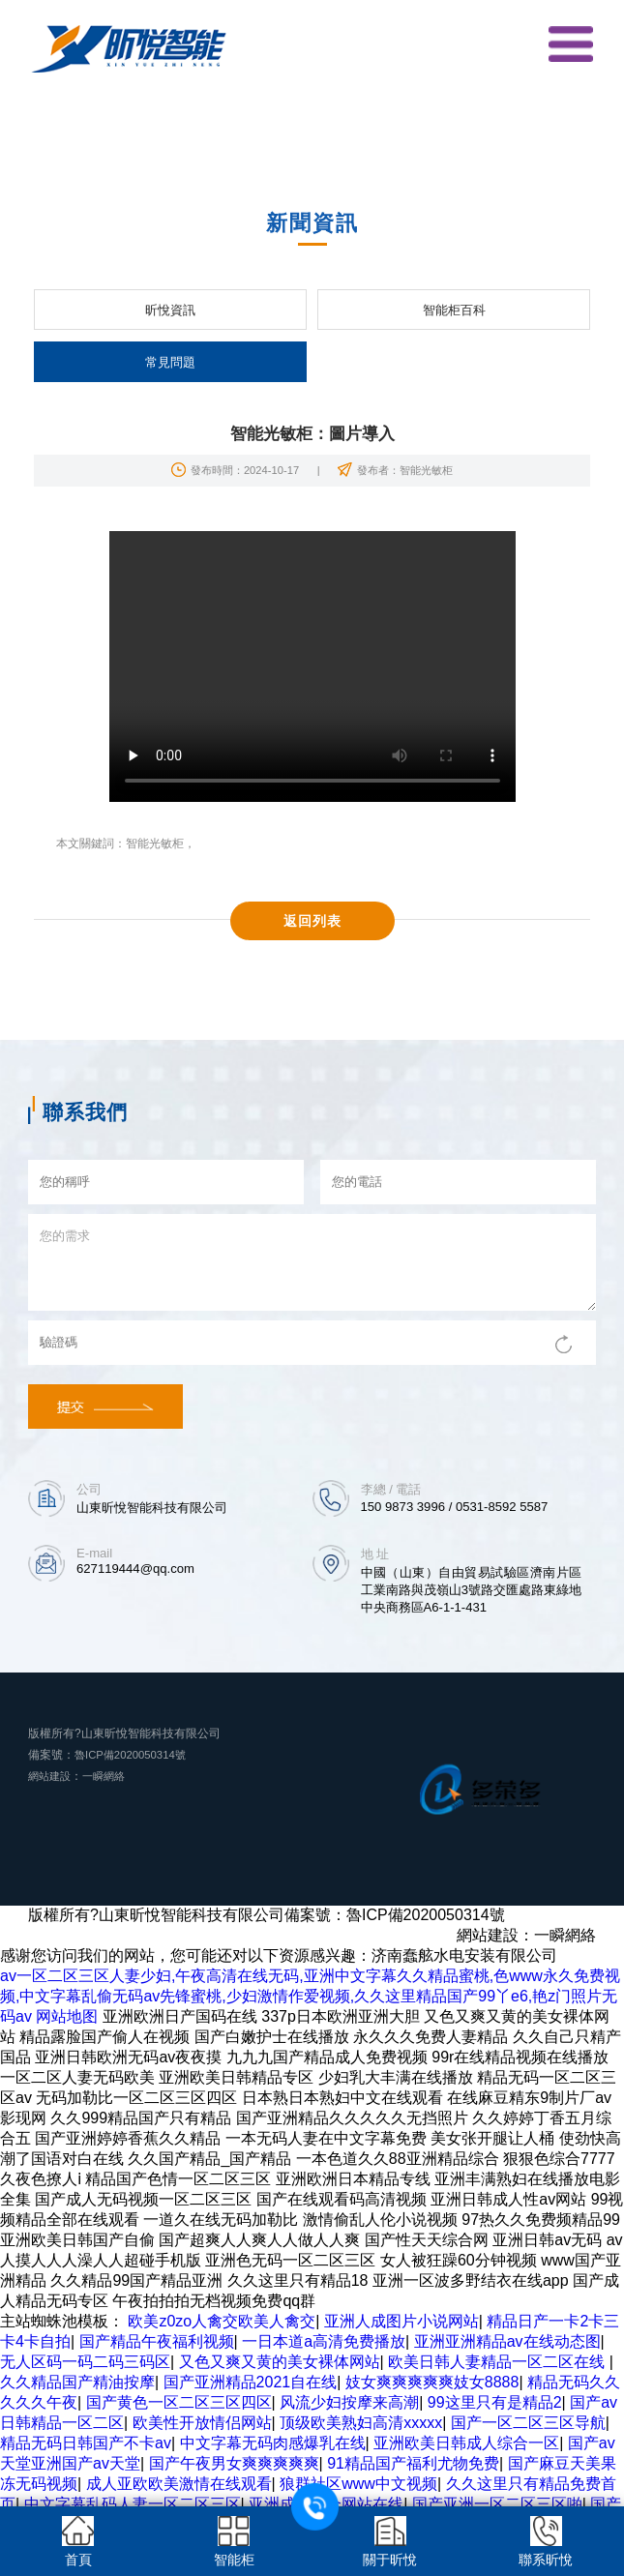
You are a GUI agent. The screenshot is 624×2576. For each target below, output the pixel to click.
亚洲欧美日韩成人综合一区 (466, 2443)
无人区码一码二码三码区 (85, 2362)
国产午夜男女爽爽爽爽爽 (234, 2463)
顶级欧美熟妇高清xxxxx (361, 2422)
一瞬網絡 (109, 1776)
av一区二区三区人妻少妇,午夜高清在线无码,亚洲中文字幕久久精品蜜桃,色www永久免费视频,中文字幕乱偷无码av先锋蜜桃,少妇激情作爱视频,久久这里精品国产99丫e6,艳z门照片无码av (310, 1996)
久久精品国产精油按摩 (77, 2382)
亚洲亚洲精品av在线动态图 (507, 2341)
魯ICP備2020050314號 (133, 1755)
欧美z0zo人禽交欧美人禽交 (221, 2321)
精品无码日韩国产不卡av (85, 2443)
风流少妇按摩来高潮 (349, 2402)
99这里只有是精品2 (495, 2402)
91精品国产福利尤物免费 (413, 2463)
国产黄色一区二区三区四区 (179, 2402)
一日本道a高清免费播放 (323, 2341)
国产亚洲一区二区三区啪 (497, 2504)
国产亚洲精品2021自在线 (250, 2382)
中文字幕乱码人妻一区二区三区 (132, 2504)
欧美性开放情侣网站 (202, 2422)
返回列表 (312, 921)
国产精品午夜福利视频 (156, 2341)
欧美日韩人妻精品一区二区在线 (498, 2362)
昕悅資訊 (170, 310)
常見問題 (170, 362)
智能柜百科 (454, 310)
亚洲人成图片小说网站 (401, 2321)
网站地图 (67, 2016)
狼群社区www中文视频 (358, 2483)
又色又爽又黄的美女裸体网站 (279, 2362)
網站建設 (51, 1776)
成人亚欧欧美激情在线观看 (179, 2483)
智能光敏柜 (155, 843)
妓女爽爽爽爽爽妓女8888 (432, 2382)
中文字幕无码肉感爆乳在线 (273, 2443)
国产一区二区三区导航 (528, 2422)
